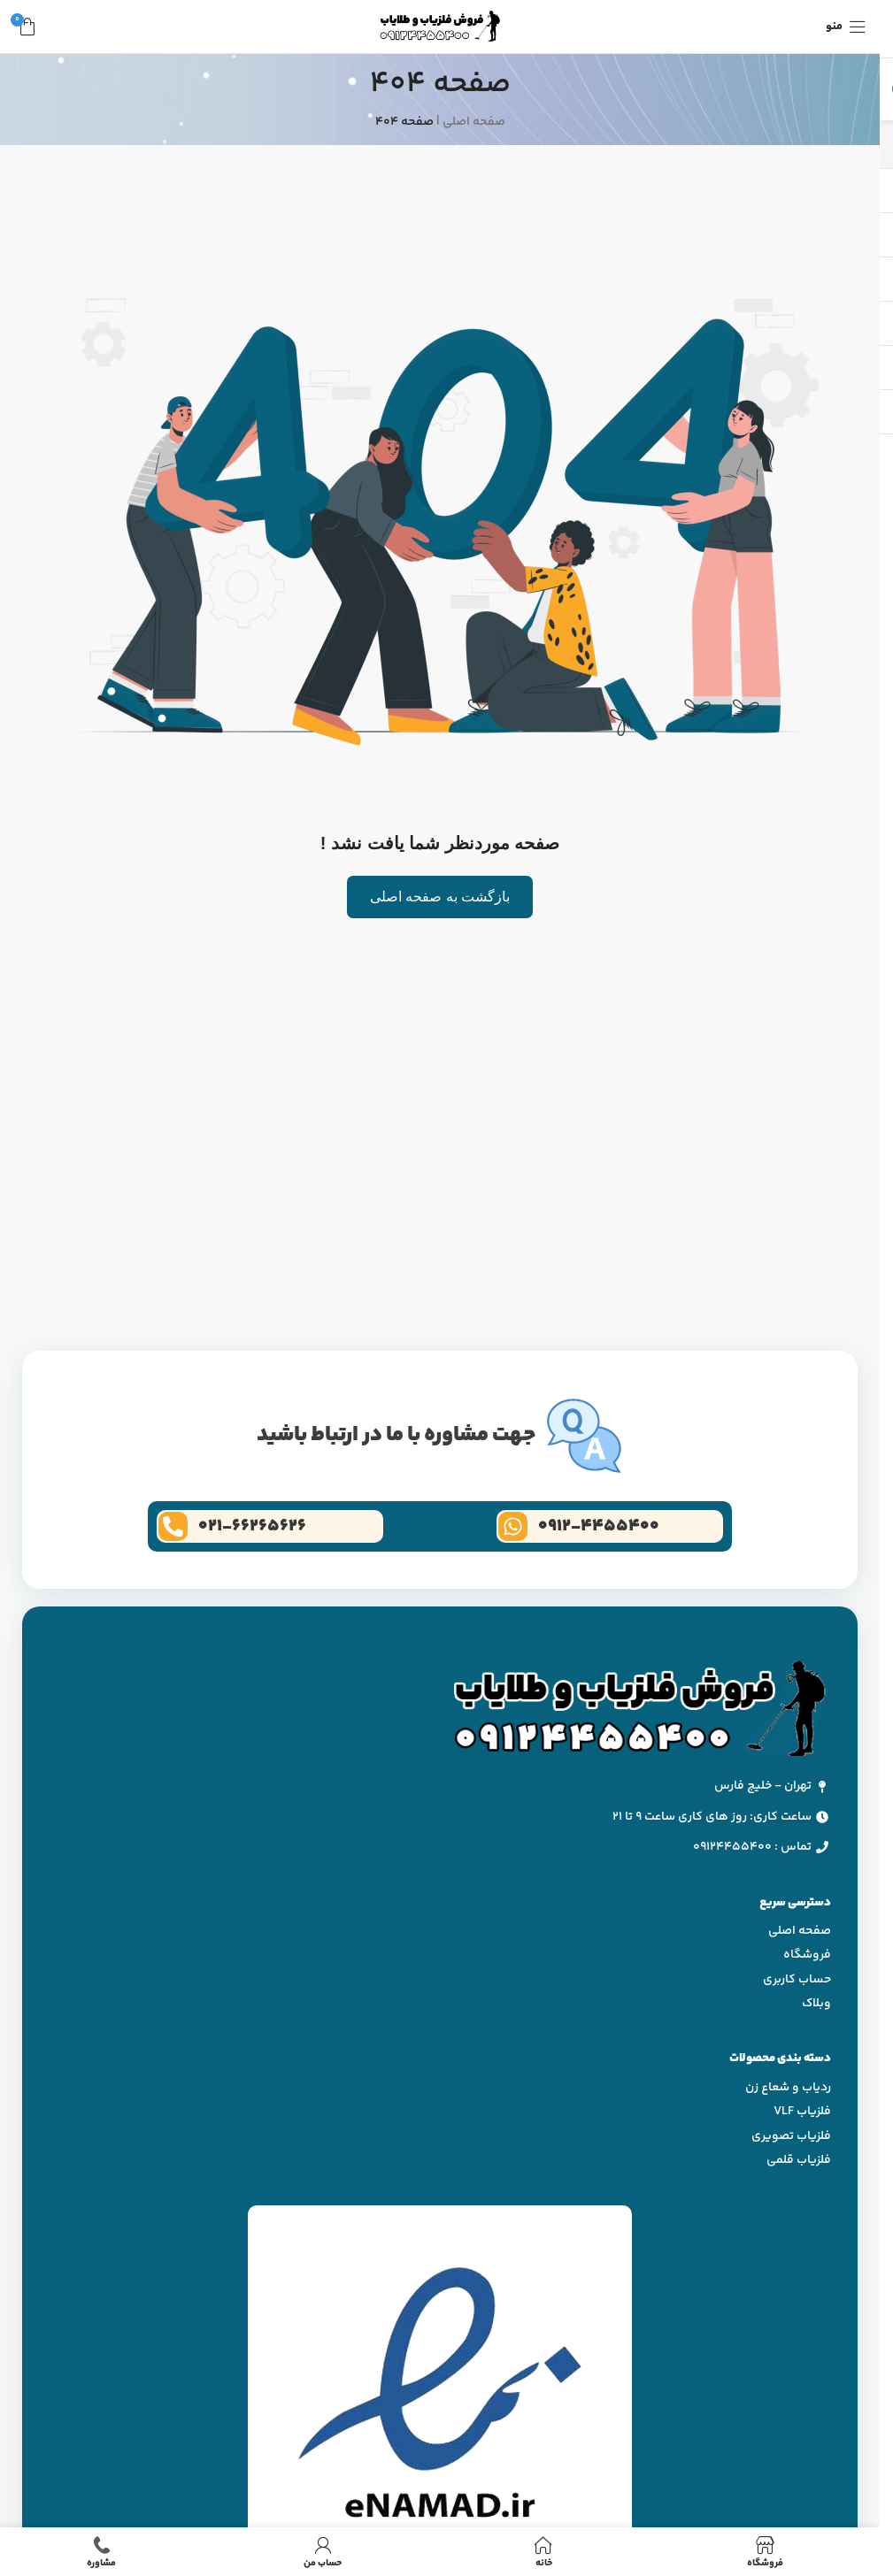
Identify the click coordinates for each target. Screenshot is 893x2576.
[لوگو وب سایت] (440, 26)
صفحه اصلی (474, 122)
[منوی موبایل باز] (846, 26)
